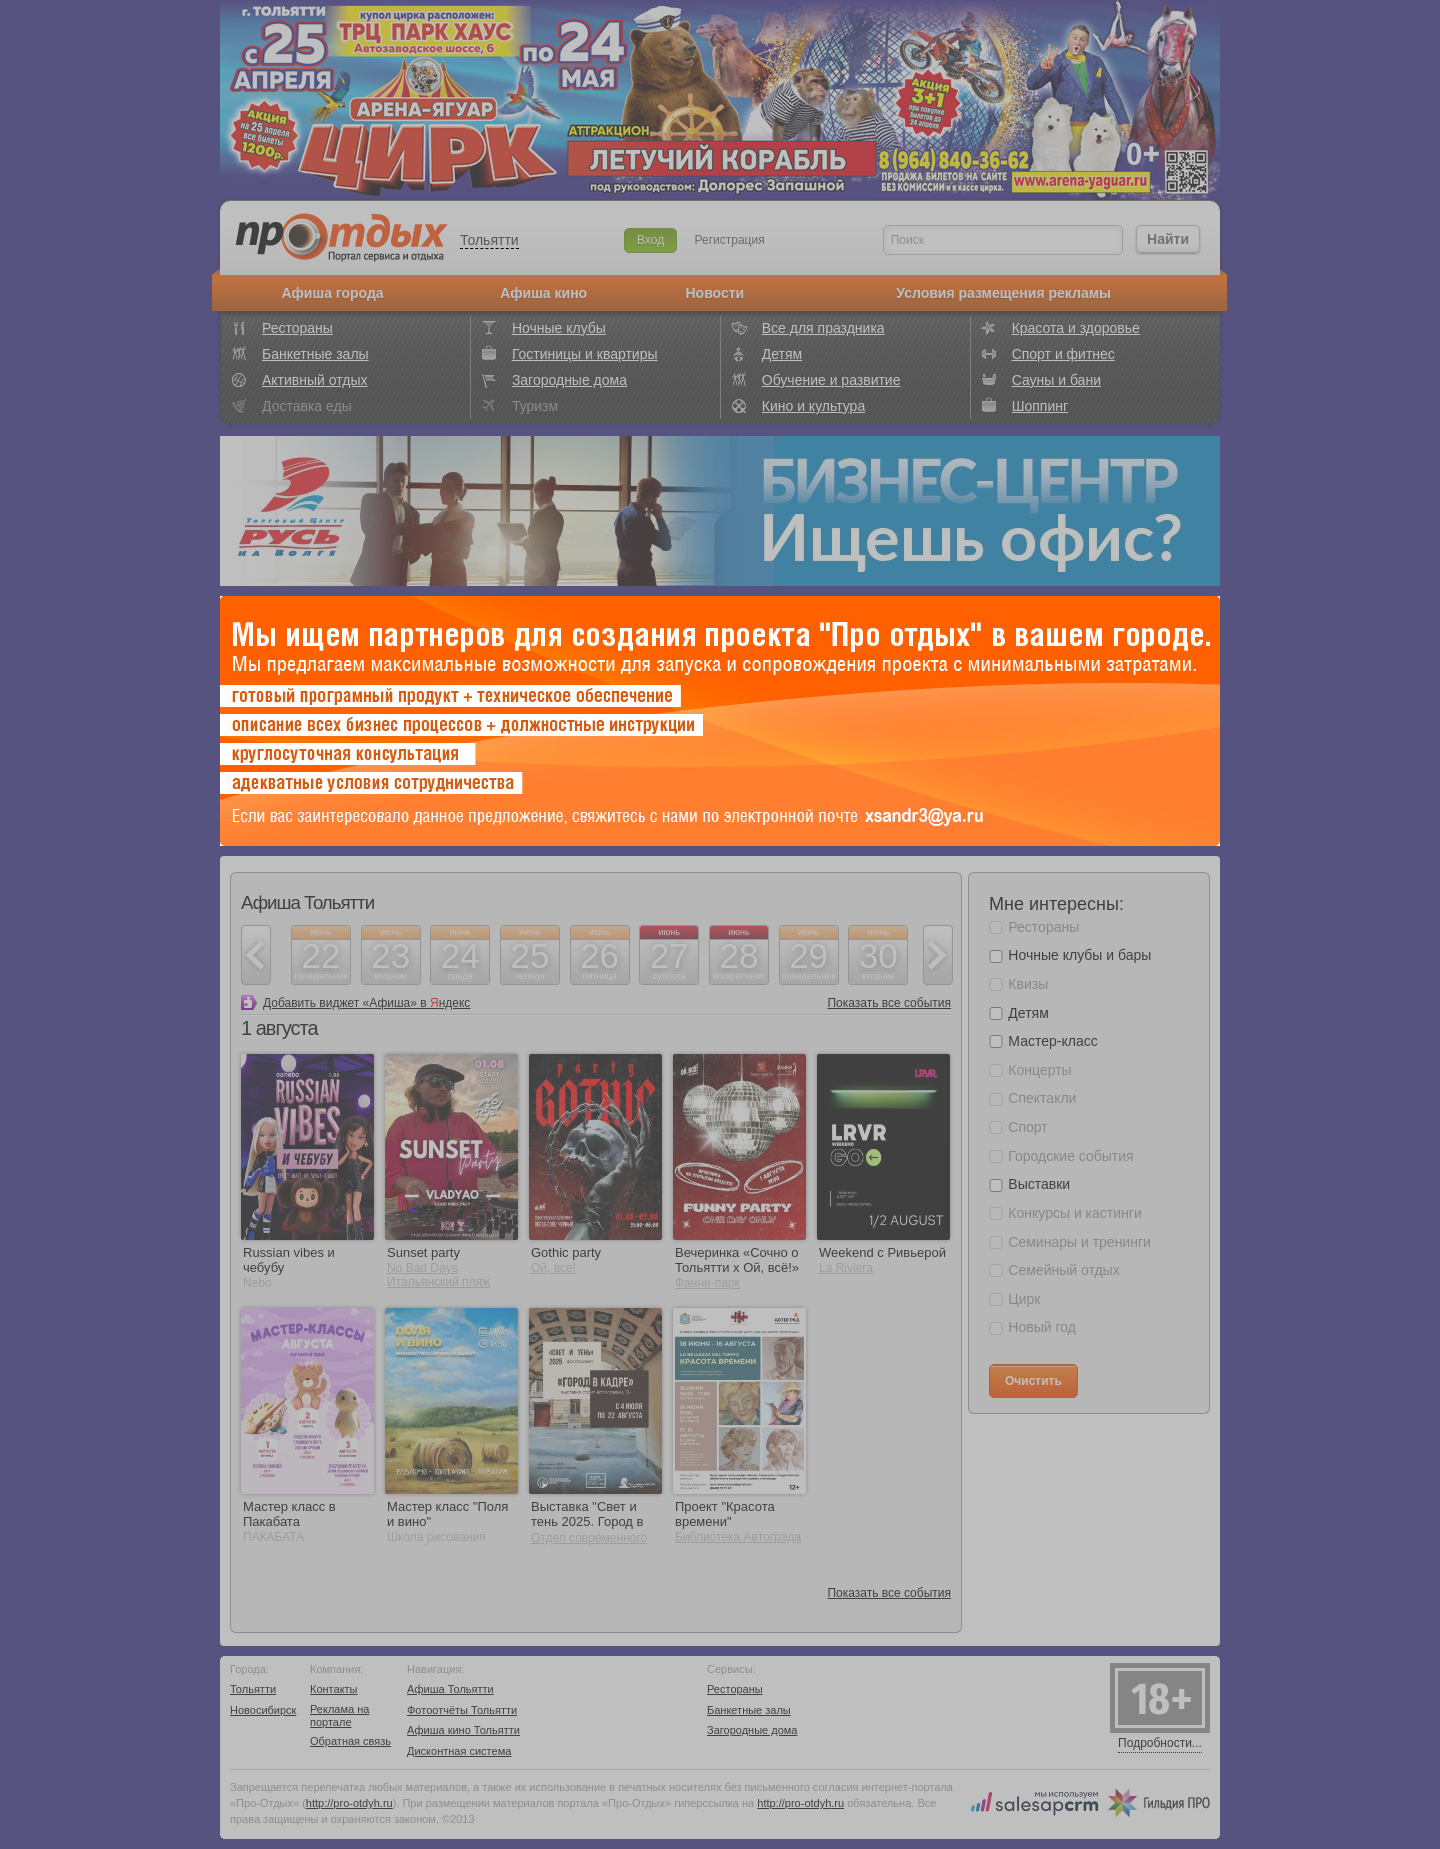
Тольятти (489, 240)
